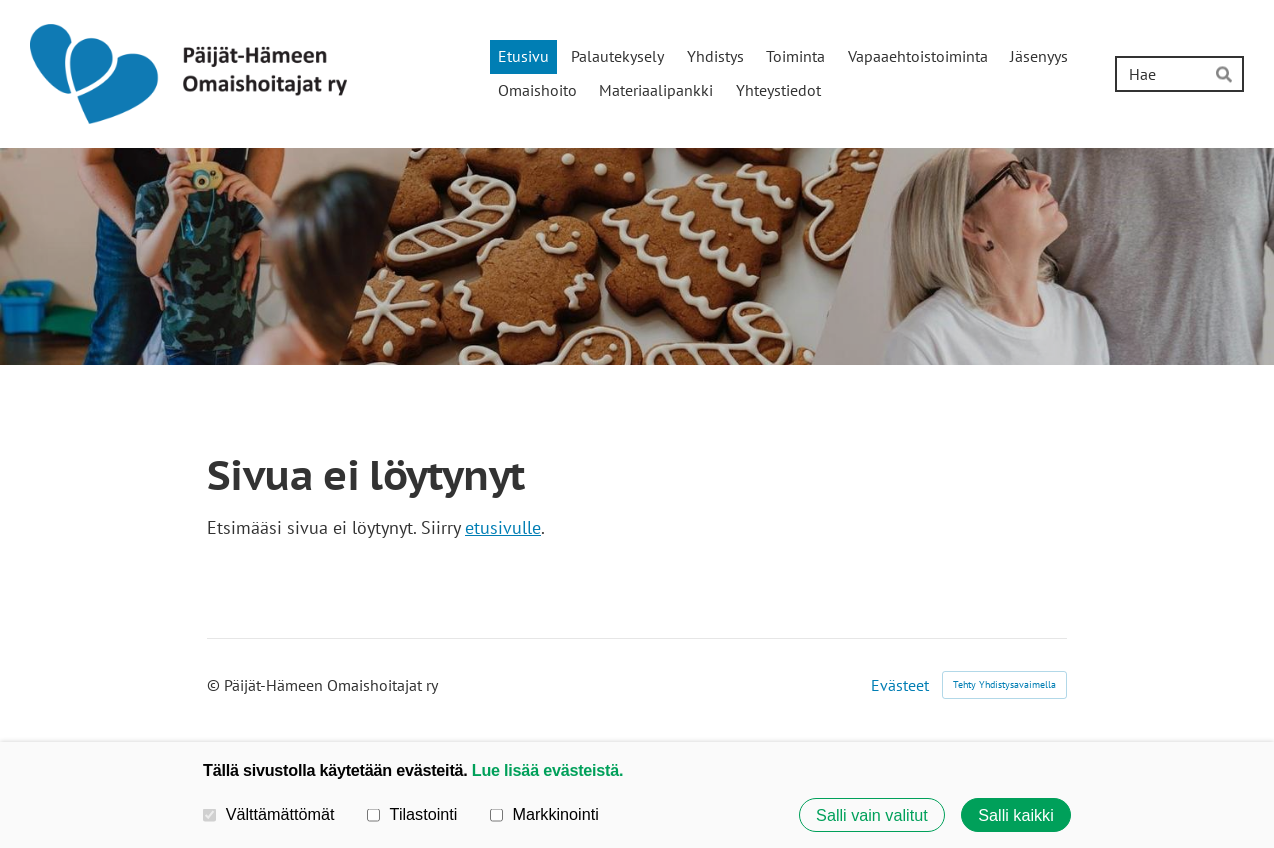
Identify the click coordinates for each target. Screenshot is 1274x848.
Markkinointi (544, 814)
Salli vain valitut (872, 815)
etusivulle (503, 527)
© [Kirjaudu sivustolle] (215, 685)
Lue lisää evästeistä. (547, 770)
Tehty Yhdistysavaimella (1004, 684)
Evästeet (900, 685)
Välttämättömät (269, 814)
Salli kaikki (1016, 815)
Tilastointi (412, 814)
